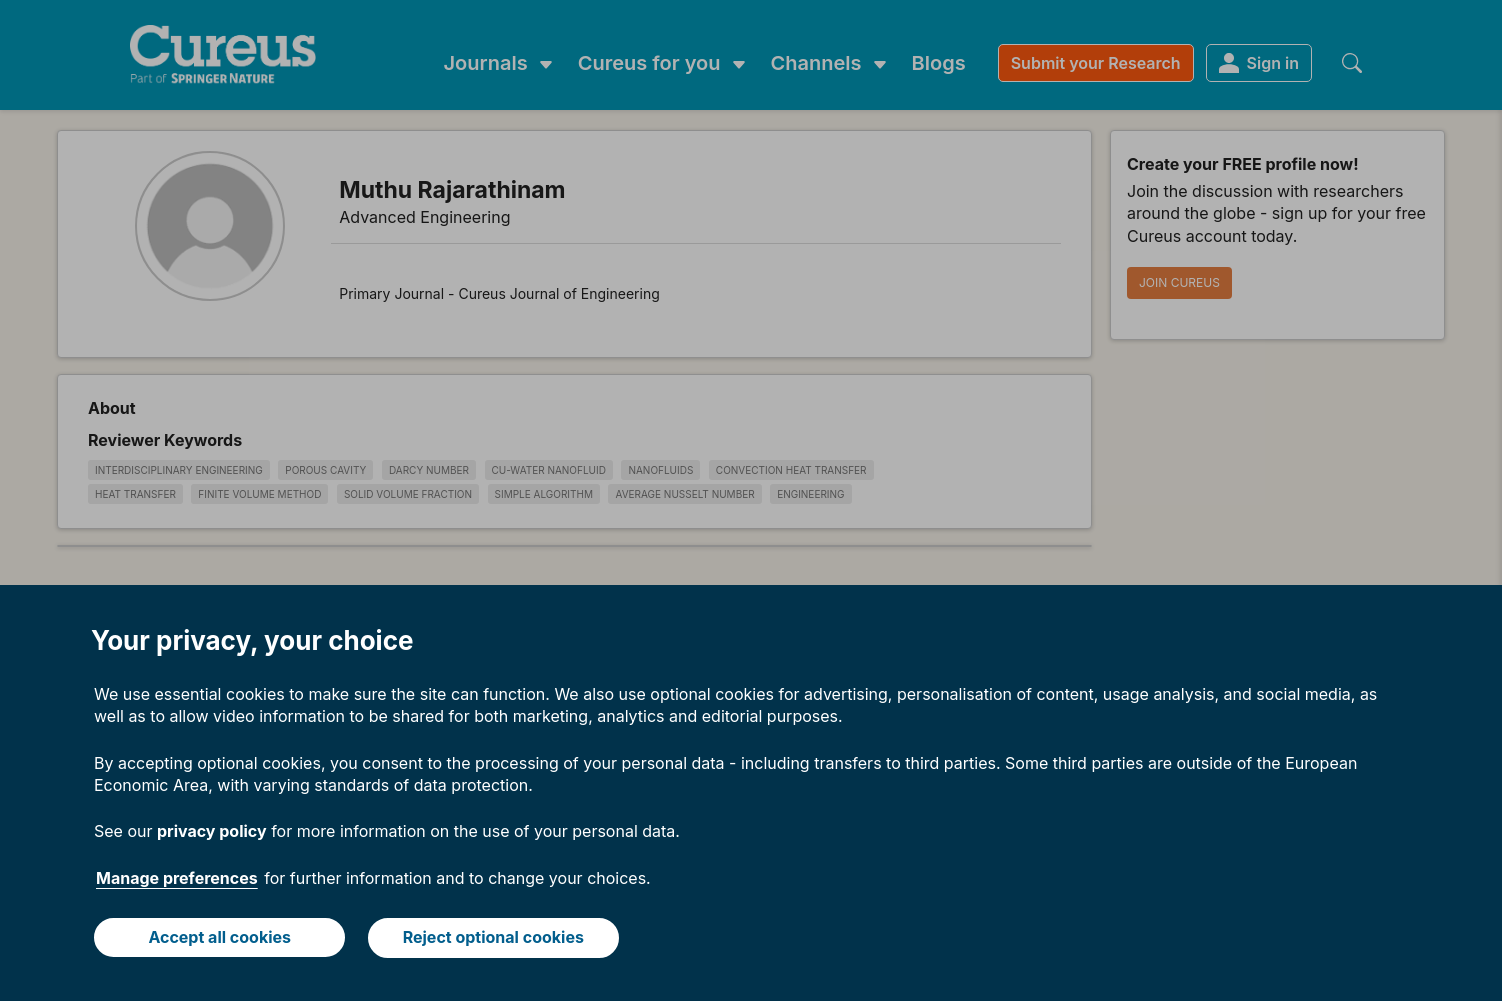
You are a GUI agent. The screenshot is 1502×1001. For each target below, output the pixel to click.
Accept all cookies (219, 938)
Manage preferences (177, 879)
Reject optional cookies (493, 938)
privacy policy (212, 832)
